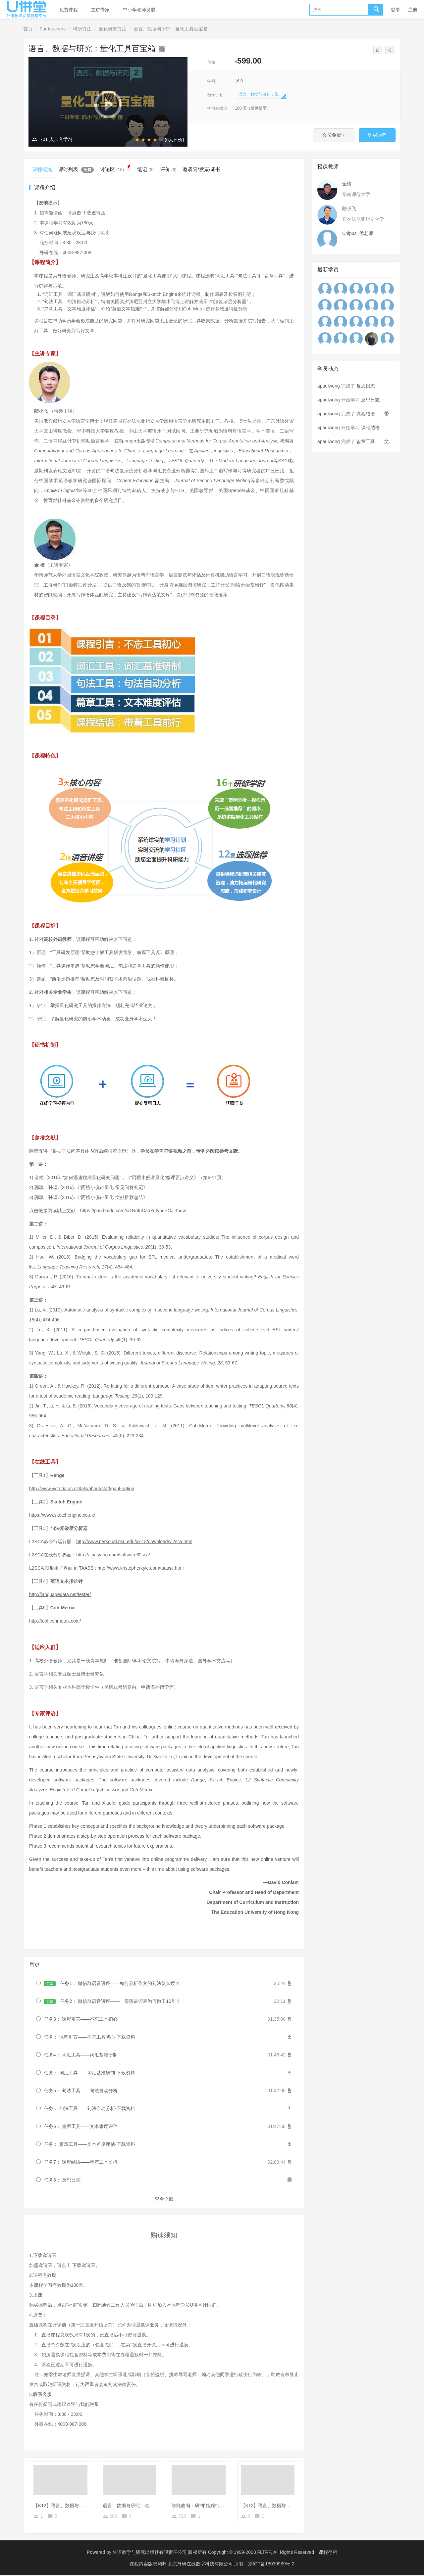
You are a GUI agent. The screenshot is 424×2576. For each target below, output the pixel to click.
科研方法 (82, 28)
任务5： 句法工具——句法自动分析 (81, 2091)
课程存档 (328, 2552)
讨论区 (120, 168)
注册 (412, 9)
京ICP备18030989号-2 (271, 2564)
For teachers (53, 28)
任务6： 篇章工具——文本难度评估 (81, 2127)
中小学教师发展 (139, 9)
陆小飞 (349, 208)
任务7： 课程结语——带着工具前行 (81, 2163)
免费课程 (68, 9)
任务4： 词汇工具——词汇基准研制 (81, 2055)
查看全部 (164, 2200)
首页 (27, 28)
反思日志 (365, 386)
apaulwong (328, 386)
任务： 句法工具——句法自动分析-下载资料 (89, 2109)
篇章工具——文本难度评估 (384, 441)
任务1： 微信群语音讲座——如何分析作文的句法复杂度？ (112, 1984)
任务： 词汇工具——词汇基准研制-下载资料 (89, 2073)
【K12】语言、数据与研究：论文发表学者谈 (79, 2506)
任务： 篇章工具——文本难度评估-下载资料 (89, 2145)
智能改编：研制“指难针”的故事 (203, 2506)
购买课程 (374, 135)
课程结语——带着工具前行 (384, 413)
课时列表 (78, 169)
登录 (395, 9)
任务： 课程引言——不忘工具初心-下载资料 (89, 2038)
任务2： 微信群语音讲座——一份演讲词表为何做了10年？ (112, 2002)
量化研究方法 (113, 28)
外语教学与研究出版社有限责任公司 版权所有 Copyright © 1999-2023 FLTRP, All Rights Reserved (213, 2552)
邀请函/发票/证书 (212, 169)
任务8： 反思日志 (62, 2181)
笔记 (152, 169)
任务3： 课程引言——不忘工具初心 (81, 2020)
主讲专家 (100, 9)
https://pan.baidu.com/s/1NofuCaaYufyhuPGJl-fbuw (133, 1211)
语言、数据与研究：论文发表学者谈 (140, 2506)
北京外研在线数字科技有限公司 (201, 2564)
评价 (176, 169)
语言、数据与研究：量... (260, 94)
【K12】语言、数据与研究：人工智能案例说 (287, 2506)
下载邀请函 (93, 213)
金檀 (346, 183)
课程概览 (43, 169)
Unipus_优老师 (357, 233)
